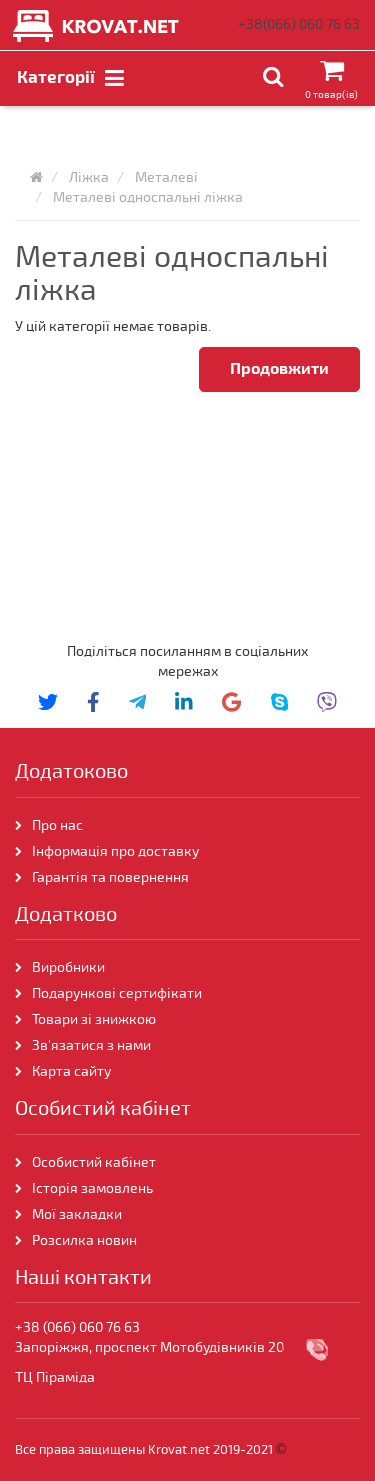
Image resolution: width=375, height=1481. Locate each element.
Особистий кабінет (94, 1162)
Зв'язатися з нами (91, 1045)
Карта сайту (71, 1071)
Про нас (57, 825)
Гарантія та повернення (110, 877)
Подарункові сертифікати (117, 993)
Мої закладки (77, 1214)
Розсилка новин (84, 1240)
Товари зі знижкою (94, 1019)
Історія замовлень (92, 1188)
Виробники (68, 967)
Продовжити (279, 369)
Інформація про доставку (115, 851)
